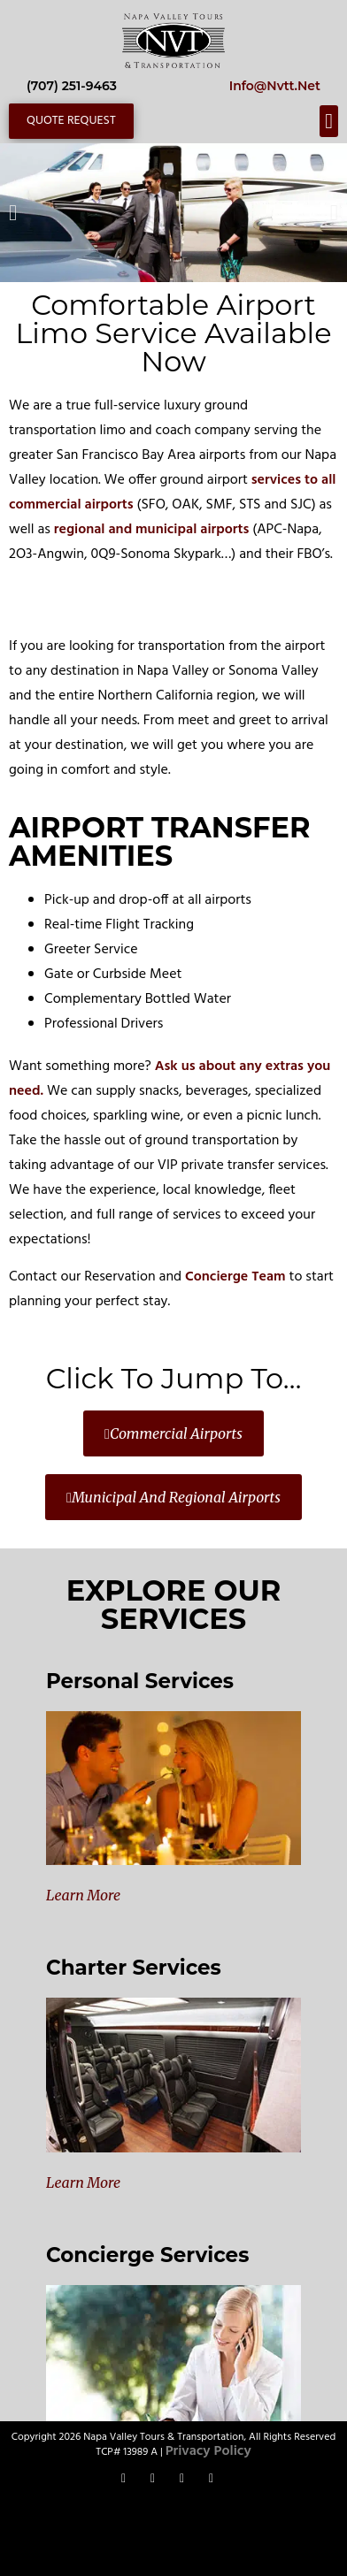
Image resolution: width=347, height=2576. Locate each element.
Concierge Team (235, 1276)
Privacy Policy (208, 2451)
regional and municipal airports (152, 529)
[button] (329, 121)
